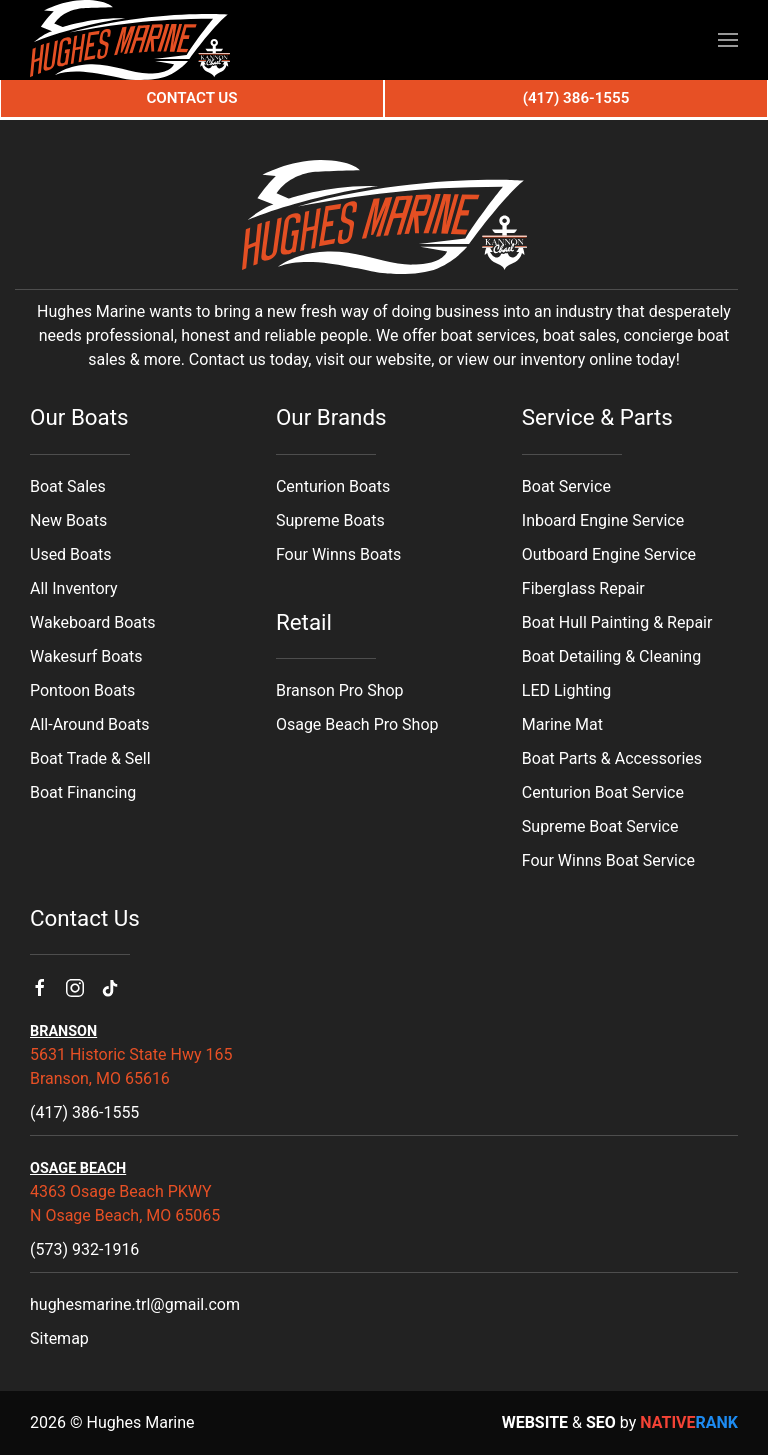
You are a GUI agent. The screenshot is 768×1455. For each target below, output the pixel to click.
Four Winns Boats (338, 554)
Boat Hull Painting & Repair (617, 622)
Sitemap (59, 1338)
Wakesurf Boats (86, 656)
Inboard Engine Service (603, 520)
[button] (728, 40)
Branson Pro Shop (340, 690)
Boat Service (566, 486)
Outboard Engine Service (609, 554)
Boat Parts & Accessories (612, 758)
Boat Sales (68, 486)
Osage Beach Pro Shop (357, 724)
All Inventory (74, 588)
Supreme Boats (330, 520)
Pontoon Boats (82, 690)
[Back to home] (130, 40)
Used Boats (70, 554)
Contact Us (191, 98)
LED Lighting (566, 690)
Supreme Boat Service (600, 826)
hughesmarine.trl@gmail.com (135, 1304)
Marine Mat (562, 724)
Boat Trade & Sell (90, 758)
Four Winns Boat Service (608, 860)
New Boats (68, 520)
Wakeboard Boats (92, 622)
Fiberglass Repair (583, 588)
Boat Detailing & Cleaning (611, 656)
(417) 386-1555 (84, 1112)
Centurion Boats (333, 486)
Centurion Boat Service (603, 792)
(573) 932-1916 (84, 1249)
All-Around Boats (89, 724)
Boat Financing (83, 792)
